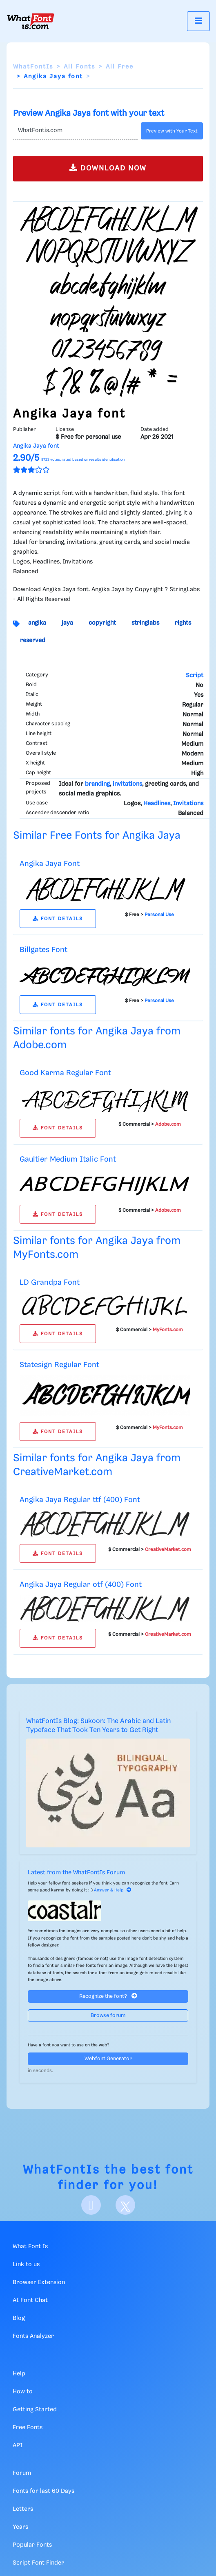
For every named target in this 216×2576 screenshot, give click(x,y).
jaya (67, 623)
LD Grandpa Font (50, 1282)
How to (23, 2391)
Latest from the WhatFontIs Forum (76, 1872)
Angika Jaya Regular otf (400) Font (81, 1584)
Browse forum (108, 2015)
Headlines (156, 803)
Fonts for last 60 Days (43, 2491)
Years (20, 2527)
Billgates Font (43, 950)
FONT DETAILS (58, 918)
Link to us (26, 2264)
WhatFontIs (33, 67)
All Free (120, 67)
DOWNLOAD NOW (108, 167)
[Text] (75, 130)
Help (19, 2374)
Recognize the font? (108, 1996)
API (17, 2445)
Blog (19, 2318)
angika (37, 623)
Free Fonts (27, 2427)
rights (183, 623)
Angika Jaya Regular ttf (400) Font (80, 1500)
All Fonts (79, 67)
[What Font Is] (30, 21)
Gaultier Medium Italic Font (68, 1159)
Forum (22, 2473)
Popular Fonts (32, 2545)
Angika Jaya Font (50, 864)
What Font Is (30, 2246)
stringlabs (145, 623)
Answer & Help (112, 1890)
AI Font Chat (30, 2300)
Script (194, 675)
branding (97, 784)
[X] (125, 2205)
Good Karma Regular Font (65, 1073)
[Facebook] (91, 2205)
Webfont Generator (108, 2058)
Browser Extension (39, 2282)
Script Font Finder (38, 2563)
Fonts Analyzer (33, 2336)
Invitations (188, 803)
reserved (32, 640)
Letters (23, 2509)
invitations (127, 784)
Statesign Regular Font (59, 1365)
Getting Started (35, 2409)
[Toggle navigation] (198, 21)
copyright (102, 623)
